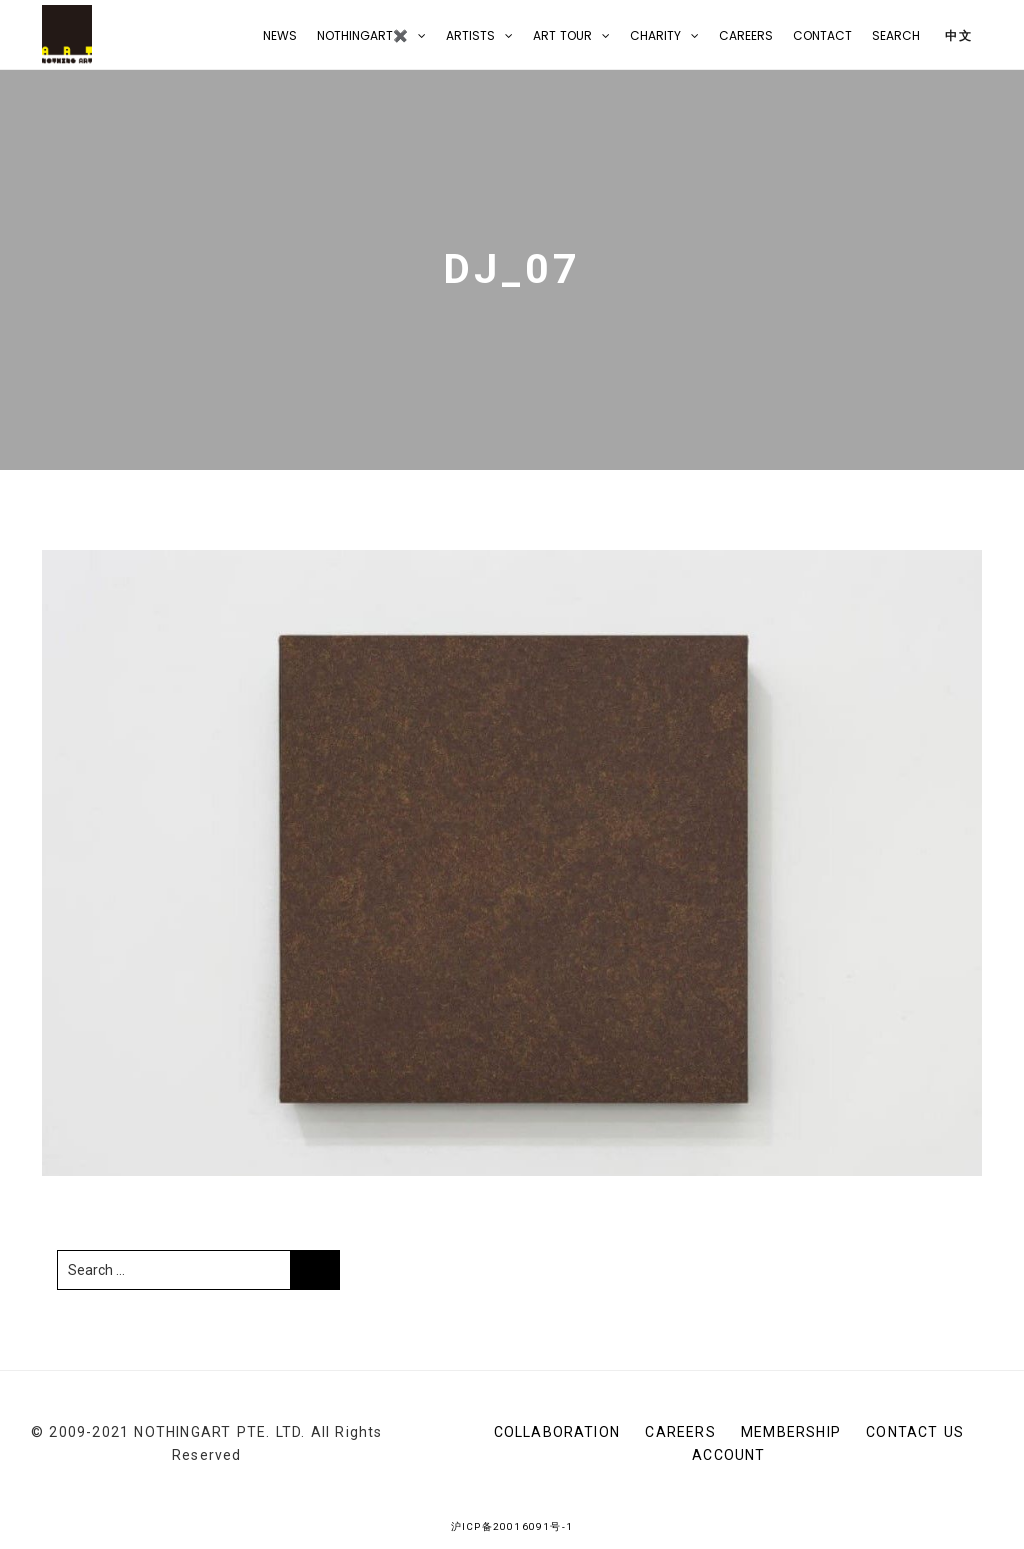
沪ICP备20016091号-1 (512, 1526)
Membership (791, 1432)
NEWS (280, 35)
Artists (470, 35)
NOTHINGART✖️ (362, 35)
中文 (956, 35)
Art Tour (562, 35)
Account (728, 1455)
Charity (655, 35)
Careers (746, 35)
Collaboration (557, 1432)
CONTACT (822, 35)
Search (896, 35)
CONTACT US (915, 1432)
